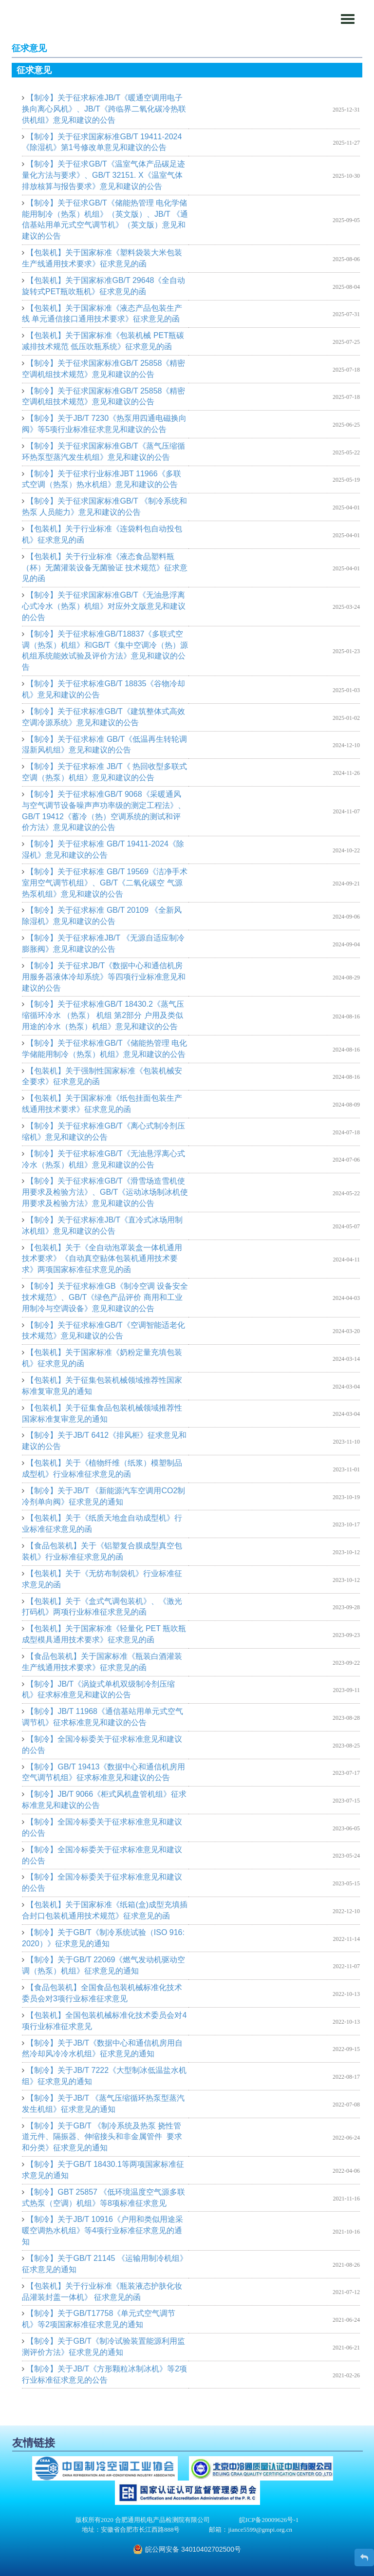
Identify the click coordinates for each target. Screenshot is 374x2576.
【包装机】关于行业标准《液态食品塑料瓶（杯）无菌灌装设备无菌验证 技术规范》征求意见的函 (104, 567)
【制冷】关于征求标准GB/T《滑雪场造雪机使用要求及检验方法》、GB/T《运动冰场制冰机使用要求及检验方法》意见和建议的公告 (105, 1192)
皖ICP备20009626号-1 (269, 2519)
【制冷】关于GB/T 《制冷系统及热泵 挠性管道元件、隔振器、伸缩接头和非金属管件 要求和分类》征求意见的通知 (102, 2137)
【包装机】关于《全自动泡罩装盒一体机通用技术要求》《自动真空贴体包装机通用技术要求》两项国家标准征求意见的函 (102, 1258)
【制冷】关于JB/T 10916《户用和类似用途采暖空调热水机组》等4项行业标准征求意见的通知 (102, 2230)
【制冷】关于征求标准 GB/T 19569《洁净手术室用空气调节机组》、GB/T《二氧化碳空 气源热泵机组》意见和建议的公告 (104, 882)
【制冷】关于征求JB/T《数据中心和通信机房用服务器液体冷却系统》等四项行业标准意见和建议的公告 (104, 976)
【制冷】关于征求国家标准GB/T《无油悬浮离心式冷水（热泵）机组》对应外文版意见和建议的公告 (104, 606)
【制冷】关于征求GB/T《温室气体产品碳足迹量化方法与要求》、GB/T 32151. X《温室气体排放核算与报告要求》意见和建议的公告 (103, 175)
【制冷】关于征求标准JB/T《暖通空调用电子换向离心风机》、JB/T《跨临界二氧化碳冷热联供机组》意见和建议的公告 (104, 109)
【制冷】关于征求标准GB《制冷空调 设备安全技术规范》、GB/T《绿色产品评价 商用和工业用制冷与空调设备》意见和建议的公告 (105, 1297)
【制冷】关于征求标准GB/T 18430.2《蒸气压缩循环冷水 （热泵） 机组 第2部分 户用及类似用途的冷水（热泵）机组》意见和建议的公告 (103, 1015)
